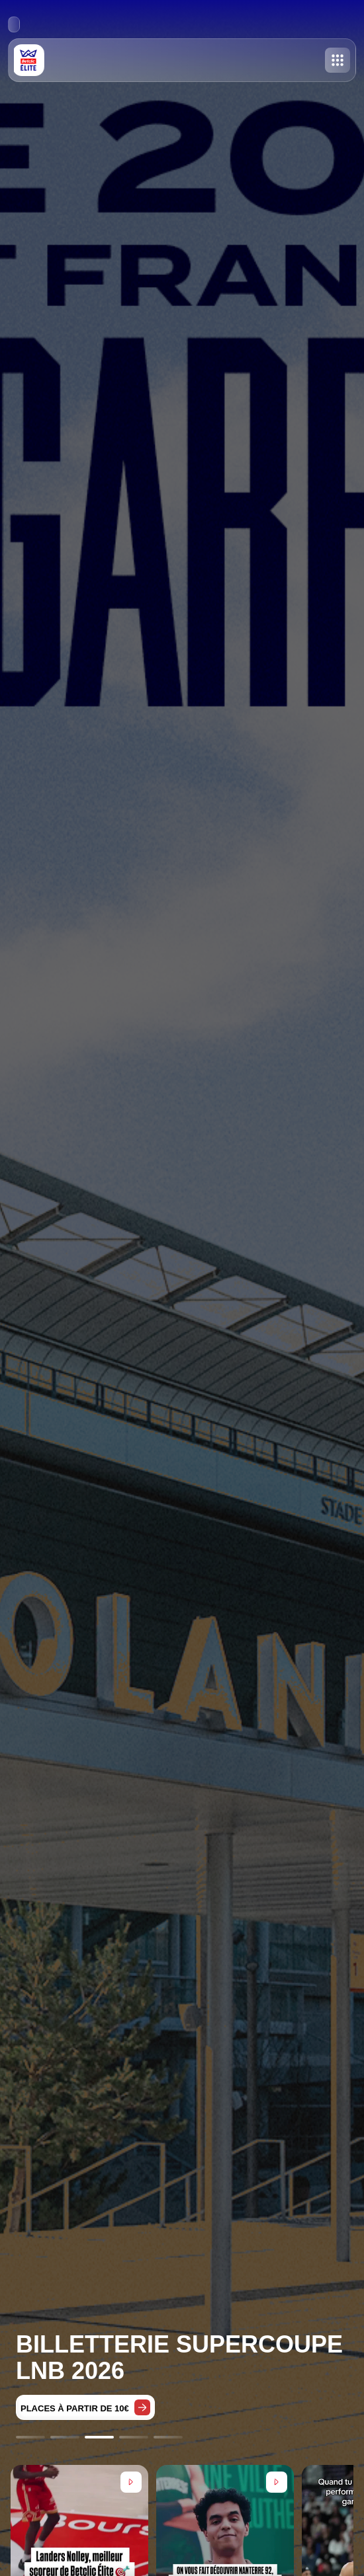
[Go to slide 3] (99, 2437)
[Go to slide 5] (168, 2437)
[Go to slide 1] (30, 2437)
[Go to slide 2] (64, 2437)
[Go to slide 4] (133, 2437)
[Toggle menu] (337, 60)
